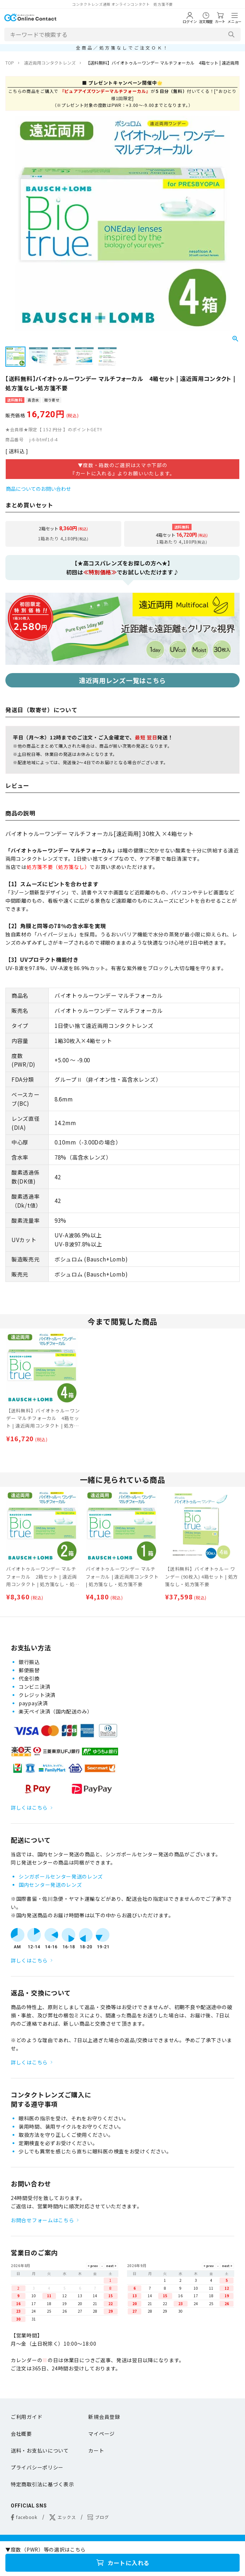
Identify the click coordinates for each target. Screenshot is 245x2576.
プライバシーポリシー (37, 2467)
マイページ (101, 2433)
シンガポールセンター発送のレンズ (61, 1876)
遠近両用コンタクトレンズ (50, 63)
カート (96, 2450)
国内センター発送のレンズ (50, 1884)
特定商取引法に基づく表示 (42, 2484)
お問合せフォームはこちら (42, 2220)
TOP (9, 63)
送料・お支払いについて (40, 2450)
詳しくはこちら (29, 1807)
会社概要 (21, 2433)
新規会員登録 (104, 2416)
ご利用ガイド (26, 2416)
